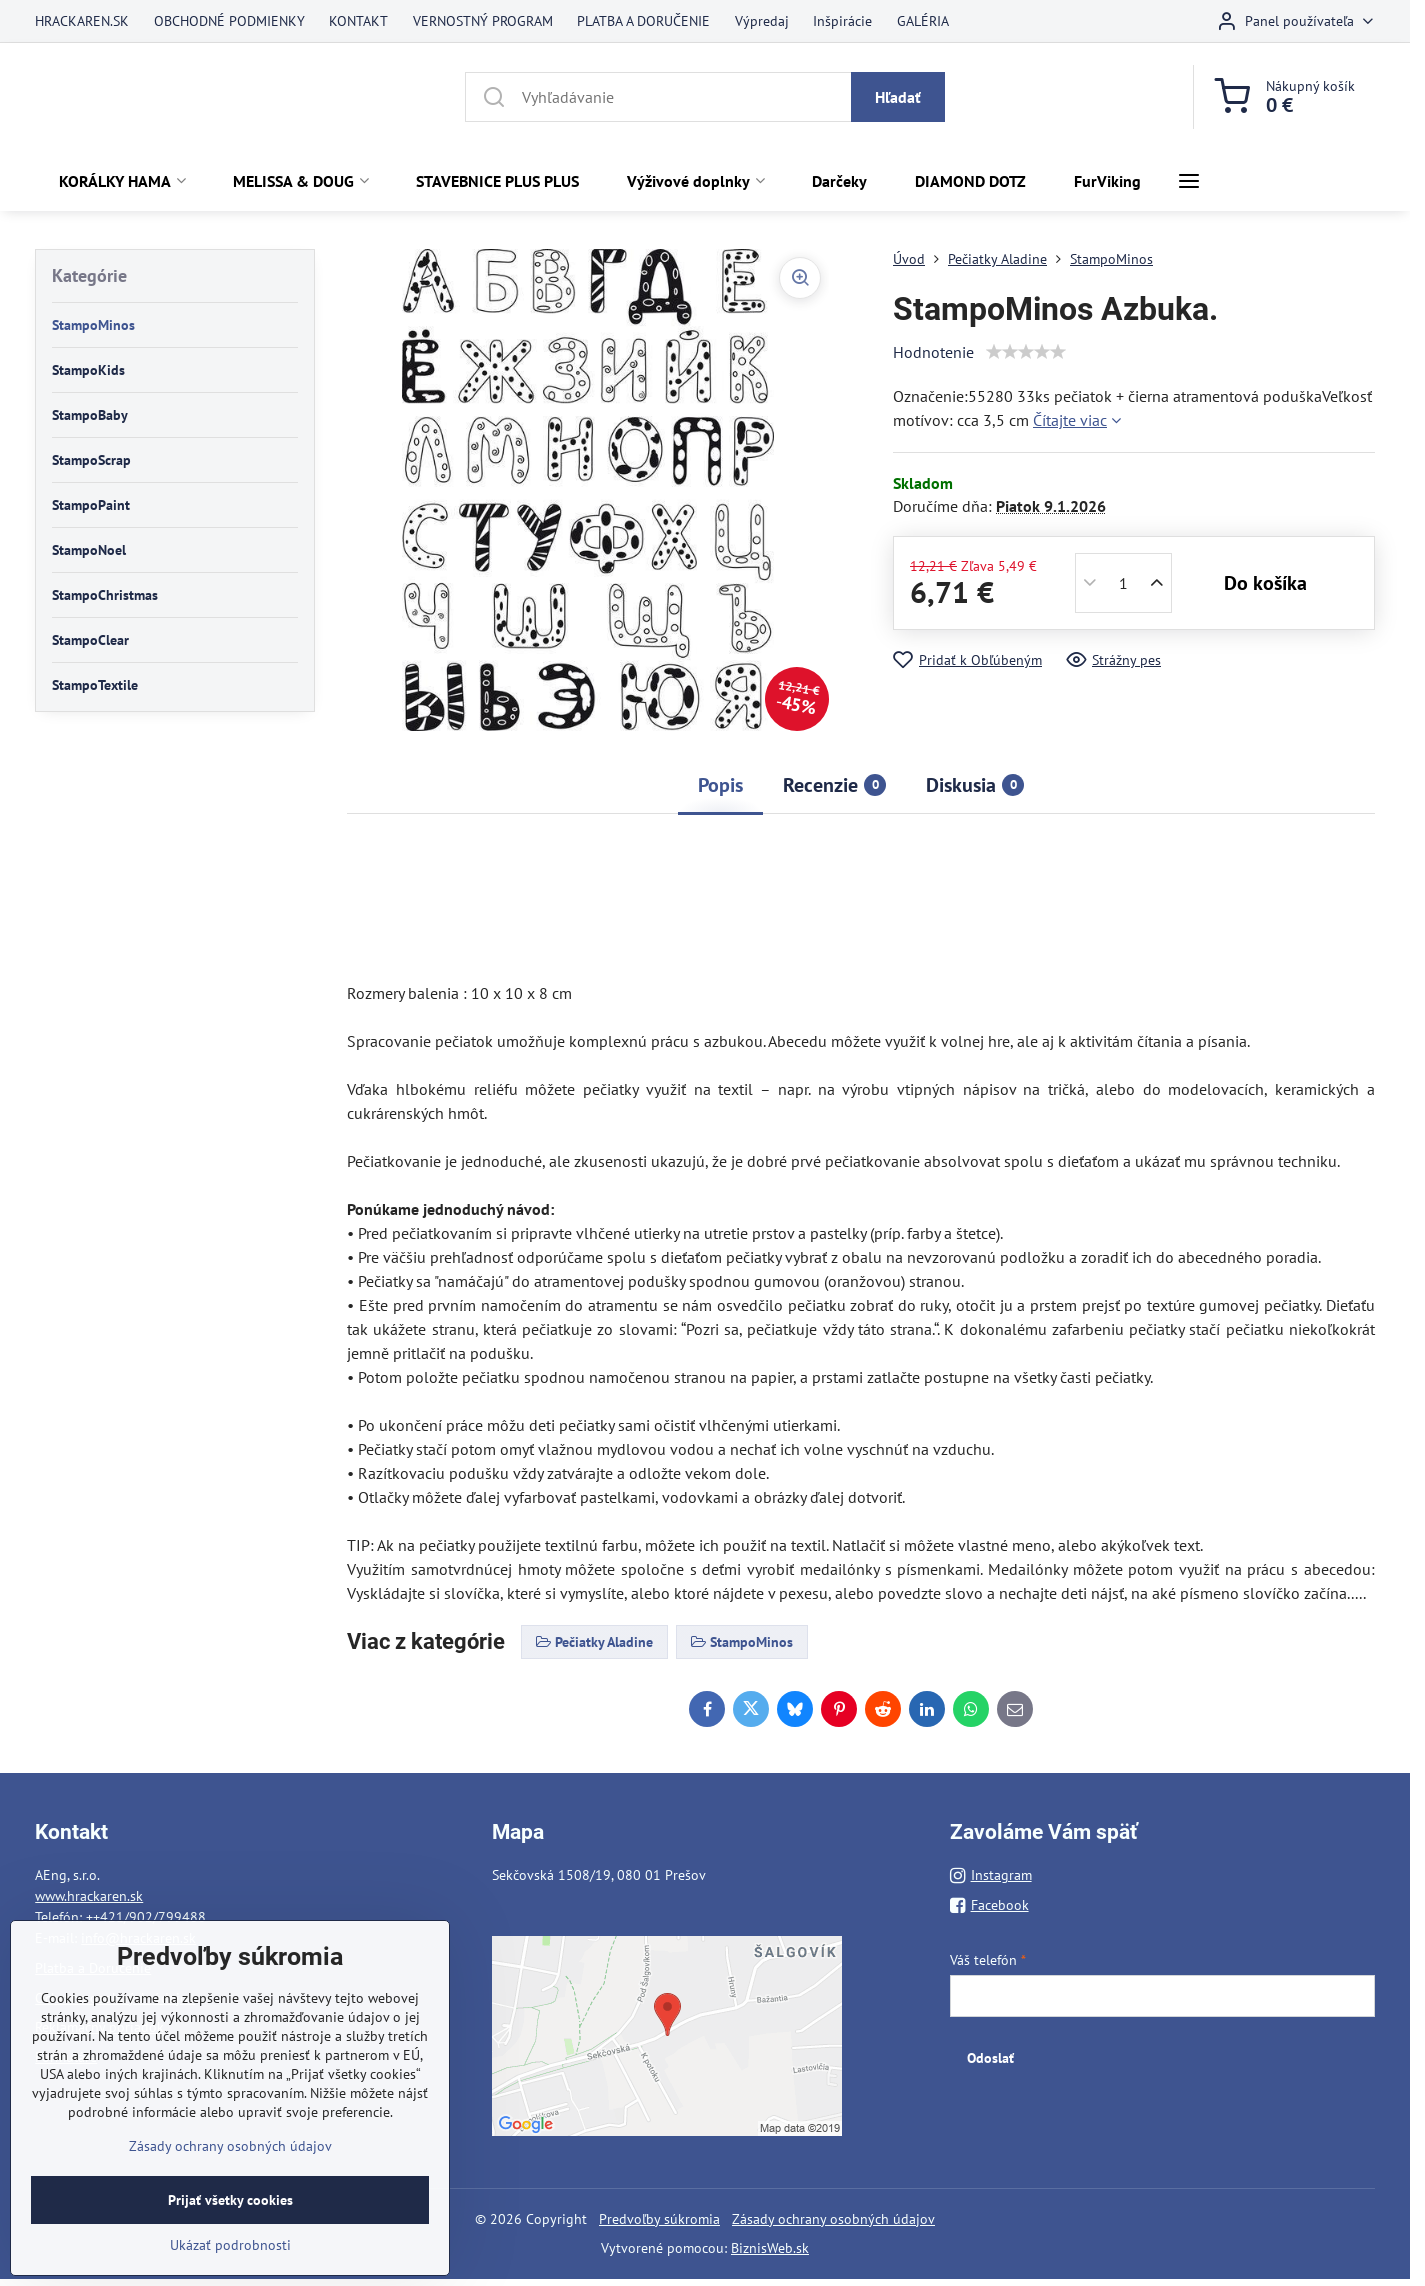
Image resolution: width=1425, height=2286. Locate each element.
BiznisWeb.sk (770, 2248)
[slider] (1026, 352)
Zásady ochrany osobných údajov (833, 2219)
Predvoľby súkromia (659, 2219)
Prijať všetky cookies (230, 2222)
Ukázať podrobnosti (230, 2267)
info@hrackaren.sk (138, 1938)
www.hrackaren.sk (89, 1896)
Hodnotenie (933, 352)
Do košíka (1265, 583)
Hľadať (898, 97)
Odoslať (990, 2058)
